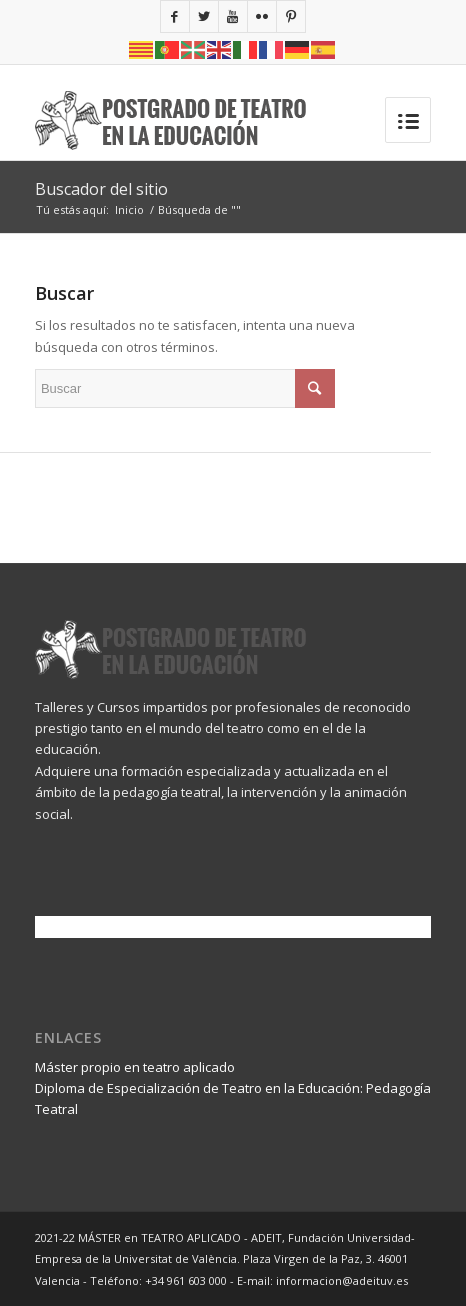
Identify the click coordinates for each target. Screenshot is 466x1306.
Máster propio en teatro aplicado (135, 1067)
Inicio (129, 209)
